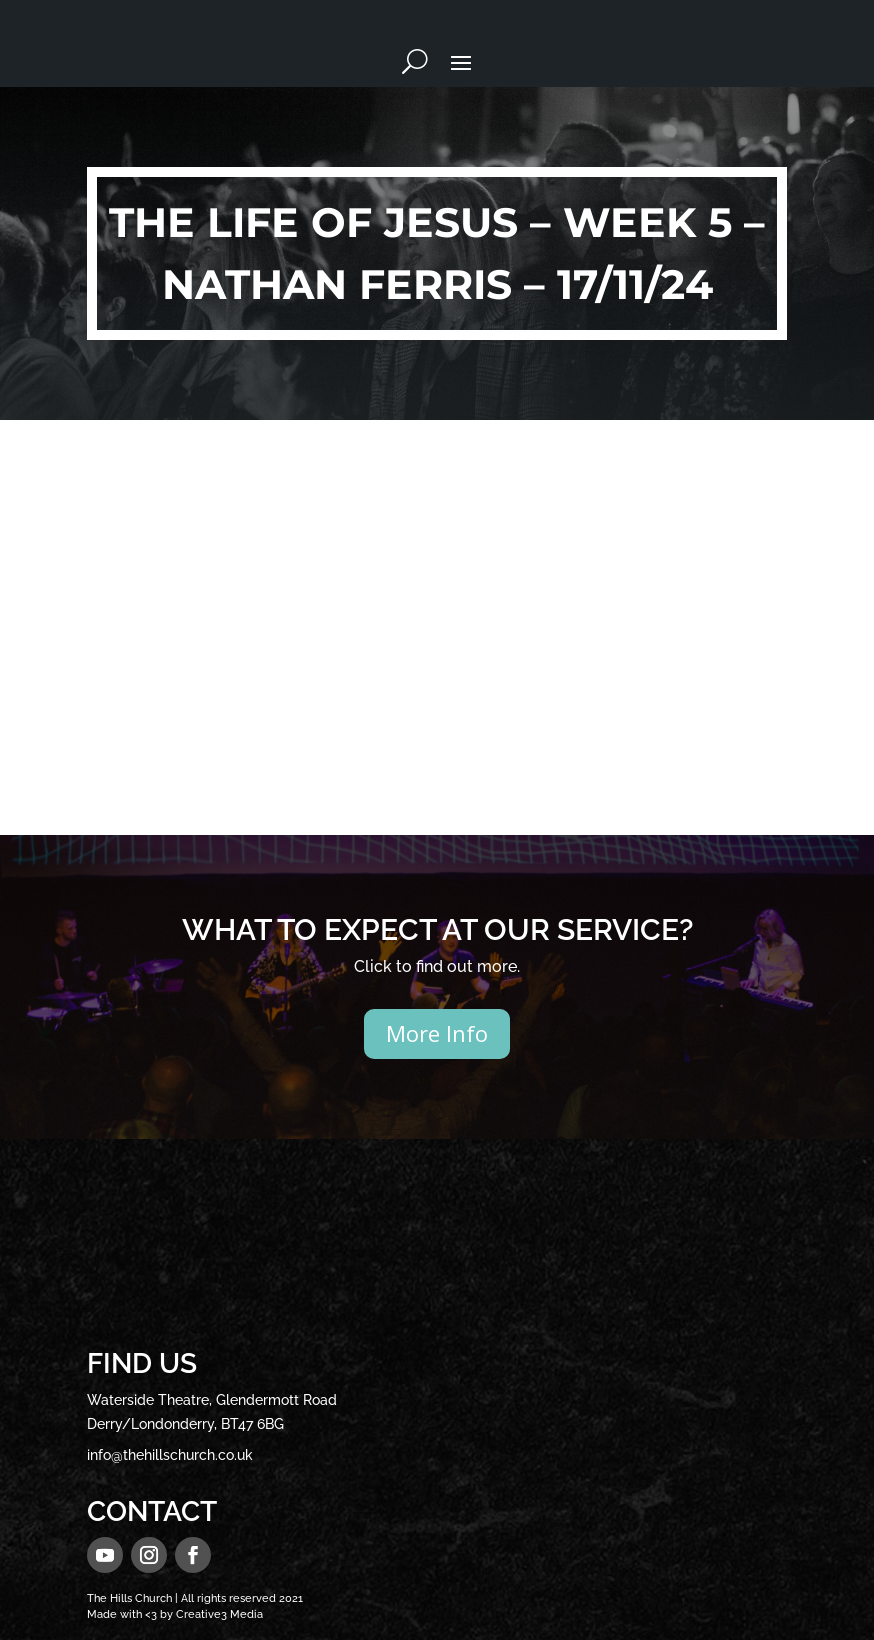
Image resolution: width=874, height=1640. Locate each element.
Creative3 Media (219, 1614)
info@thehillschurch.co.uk (170, 1455)
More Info (437, 1033)
